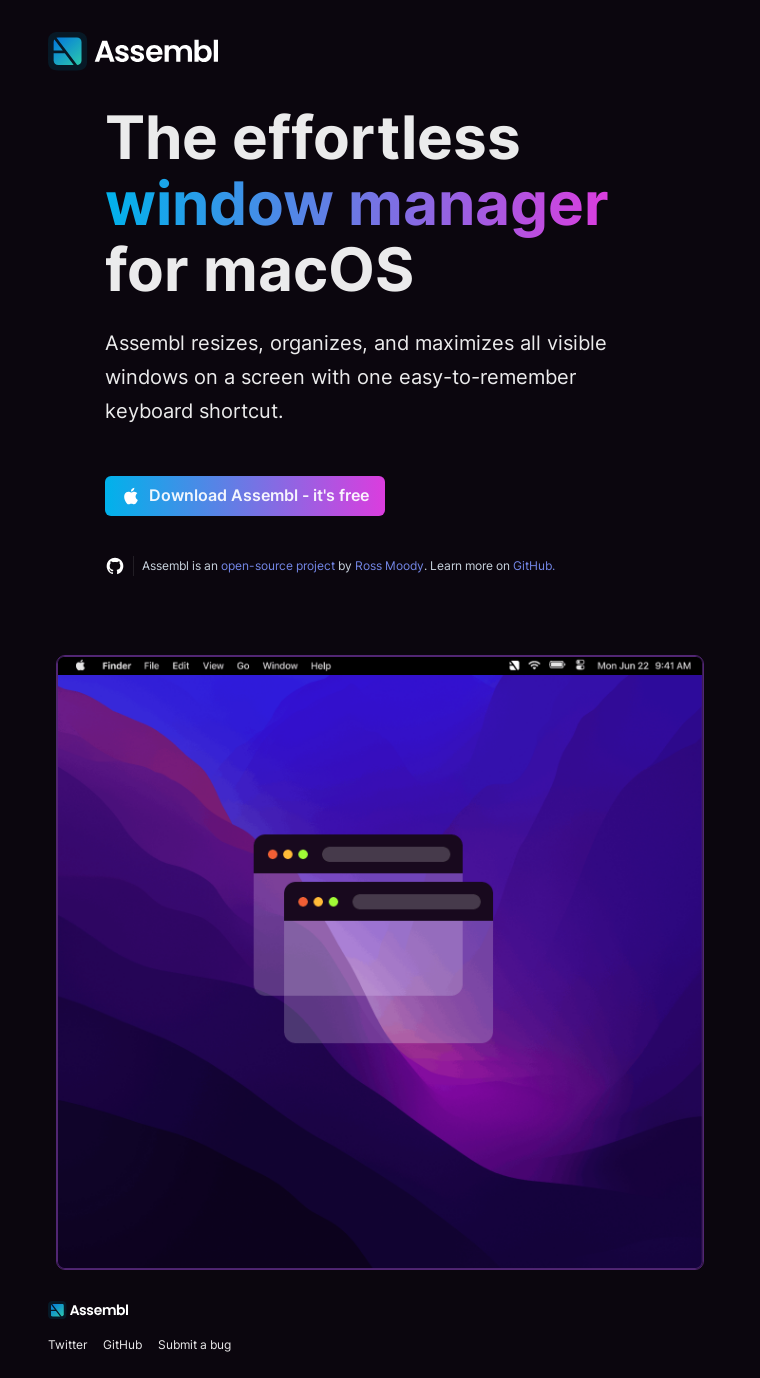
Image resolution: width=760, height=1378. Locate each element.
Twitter (67, 1344)
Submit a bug (194, 1344)
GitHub (122, 1344)
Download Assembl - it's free (245, 495)
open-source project (278, 565)
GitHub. (534, 565)
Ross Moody (389, 565)
